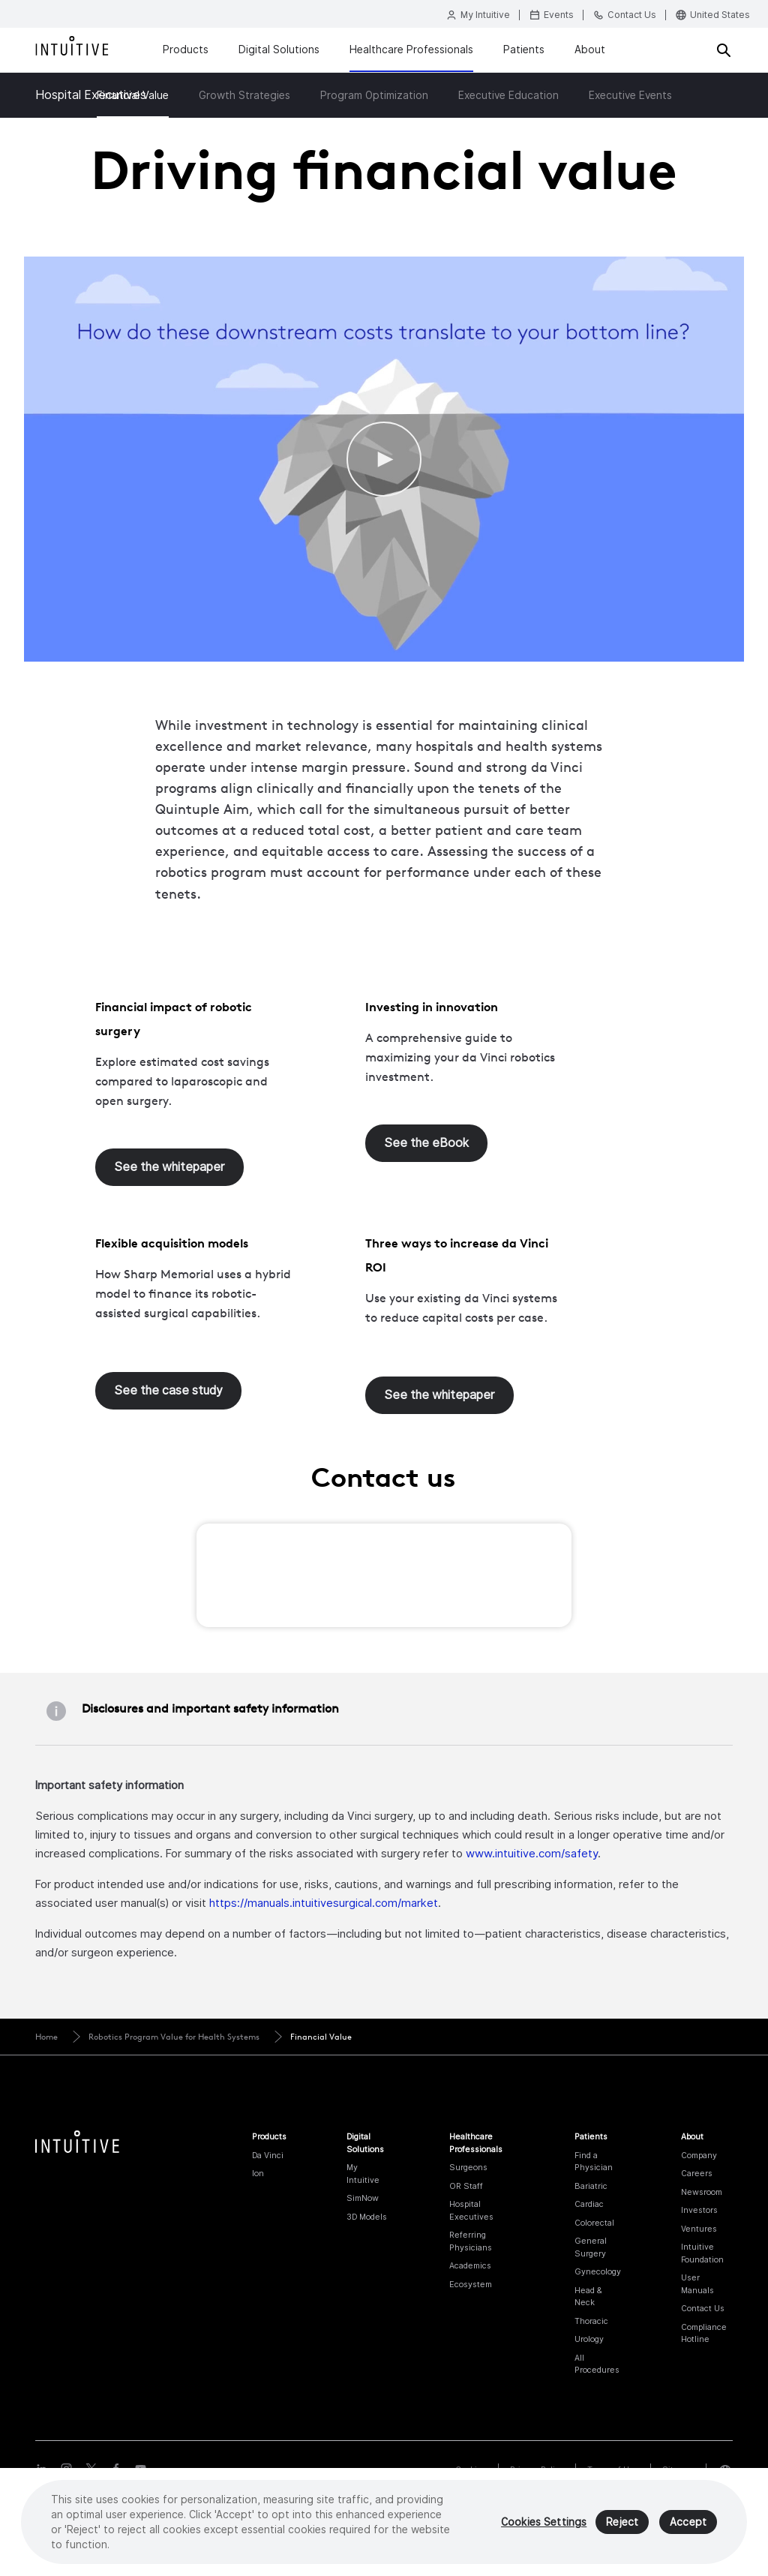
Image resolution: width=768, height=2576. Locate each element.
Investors (699, 2210)
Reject (622, 2522)
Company (699, 2155)
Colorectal (594, 2222)
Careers (696, 2173)
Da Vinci (268, 2155)
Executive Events (630, 95)
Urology (589, 2339)
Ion (258, 2173)
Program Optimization (374, 95)
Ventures (699, 2228)
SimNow (362, 2198)
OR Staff (466, 2186)
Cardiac (589, 2204)
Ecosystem (470, 2284)
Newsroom (701, 2192)
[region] (384, 2522)
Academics (470, 2265)
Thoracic (591, 2321)
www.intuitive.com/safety (532, 1853)
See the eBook (426, 1143)
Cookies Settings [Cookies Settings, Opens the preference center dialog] (543, 2522)
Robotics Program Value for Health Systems (174, 2036)
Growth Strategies (244, 95)
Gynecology (597, 2271)
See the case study (168, 1390)
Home (46, 2036)
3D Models (366, 2216)
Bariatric (591, 2186)
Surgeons (468, 2167)
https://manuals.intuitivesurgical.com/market (323, 1902)
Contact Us (702, 2308)
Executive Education (508, 95)
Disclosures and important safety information (210, 1708)
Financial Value (321, 2036)
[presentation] (333, 1579)
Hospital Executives (90, 95)
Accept (688, 2522)
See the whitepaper (169, 1167)
